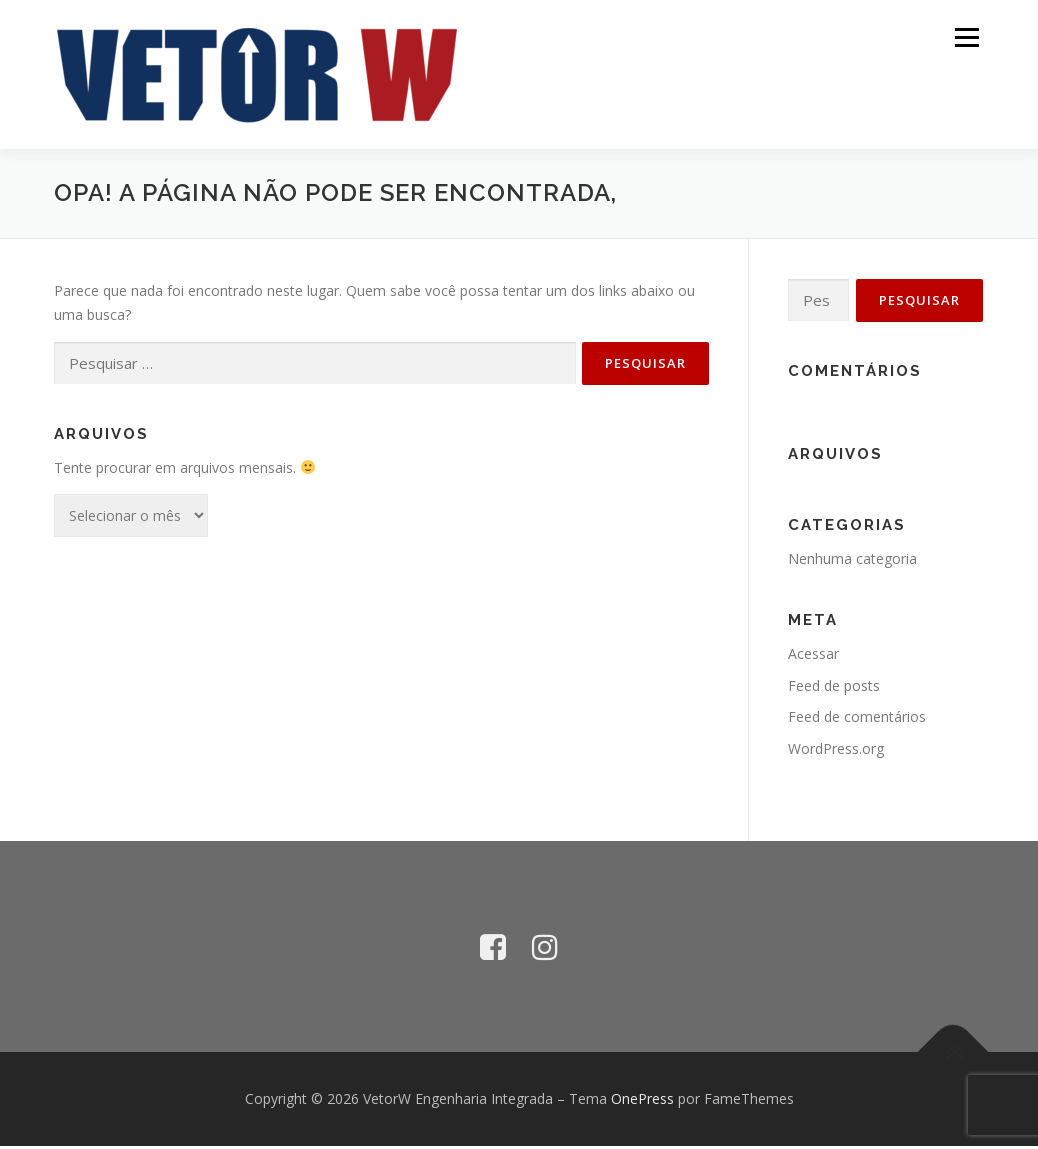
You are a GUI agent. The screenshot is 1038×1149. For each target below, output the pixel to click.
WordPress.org (836, 751)
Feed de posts (834, 688)
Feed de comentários (857, 720)
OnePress (642, 1101)
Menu (966, 37)
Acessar (813, 656)
